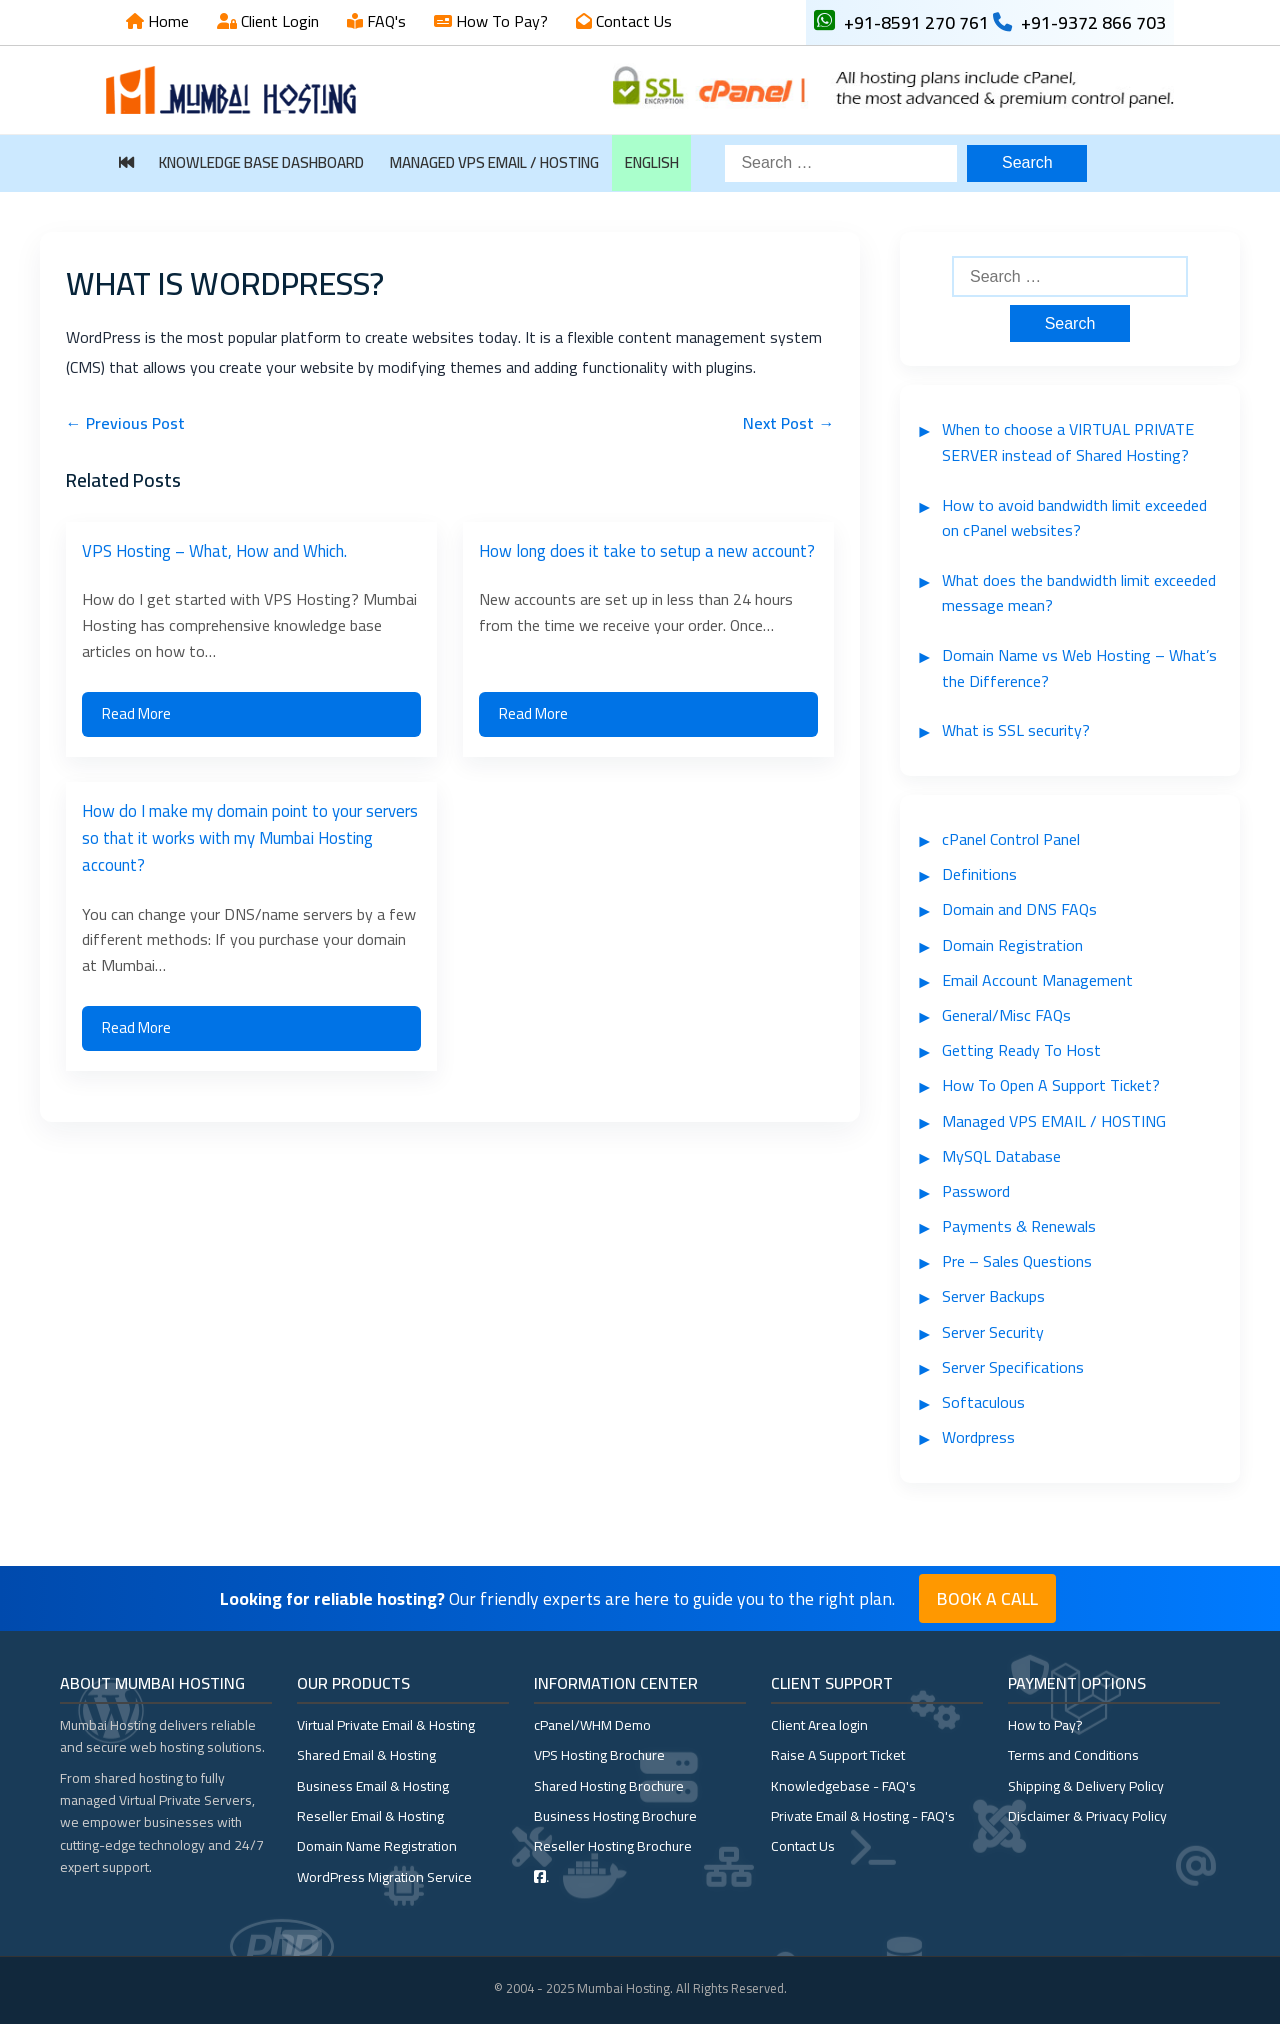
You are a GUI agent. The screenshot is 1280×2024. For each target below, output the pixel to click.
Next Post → (788, 423)
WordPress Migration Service (384, 1877)
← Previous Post (125, 423)
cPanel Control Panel (1011, 839)
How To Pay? (500, 21)
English (652, 162)
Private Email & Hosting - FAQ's (863, 1816)
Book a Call (987, 1598)
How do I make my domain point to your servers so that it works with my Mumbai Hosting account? (250, 838)
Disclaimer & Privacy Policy (1087, 1816)
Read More (136, 713)
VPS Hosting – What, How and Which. (214, 551)
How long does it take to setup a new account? (647, 551)
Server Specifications (1013, 1367)
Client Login (278, 21)
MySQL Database (1001, 1156)
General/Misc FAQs (1006, 1015)
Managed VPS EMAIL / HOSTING (494, 162)
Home (166, 21)
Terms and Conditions (1073, 1755)
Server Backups (993, 1296)
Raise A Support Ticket (838, 1755)
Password (976, 1191)
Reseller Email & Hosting (370, 1816)
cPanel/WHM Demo (592, 1725)
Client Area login (819, 1725)
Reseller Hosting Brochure (613, 1846)
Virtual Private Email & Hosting (386, 1725)
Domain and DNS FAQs (1019, 909)
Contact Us (632, 21)
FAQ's (384, 21)
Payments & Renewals (1019, 1226)
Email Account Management (1037, 980)
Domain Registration (1012, 945)
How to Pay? (1045, 1725)
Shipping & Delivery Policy (1086, 1786)
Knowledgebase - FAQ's (843, 1786)
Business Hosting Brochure (615, 1816)
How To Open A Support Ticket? (1051, 1085)
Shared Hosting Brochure (609, 1786)
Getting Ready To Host (1021, 1050)
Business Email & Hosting (373, 1786)
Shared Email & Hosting (366, 1755)
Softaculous (983, 1402)
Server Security (993, 1332)
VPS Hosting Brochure (599, 1755)
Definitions (979, 874)
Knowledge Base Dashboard (261, 162)
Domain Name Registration (377, 1846)
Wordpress (978, 1437)
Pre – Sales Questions (1017, 1261)
